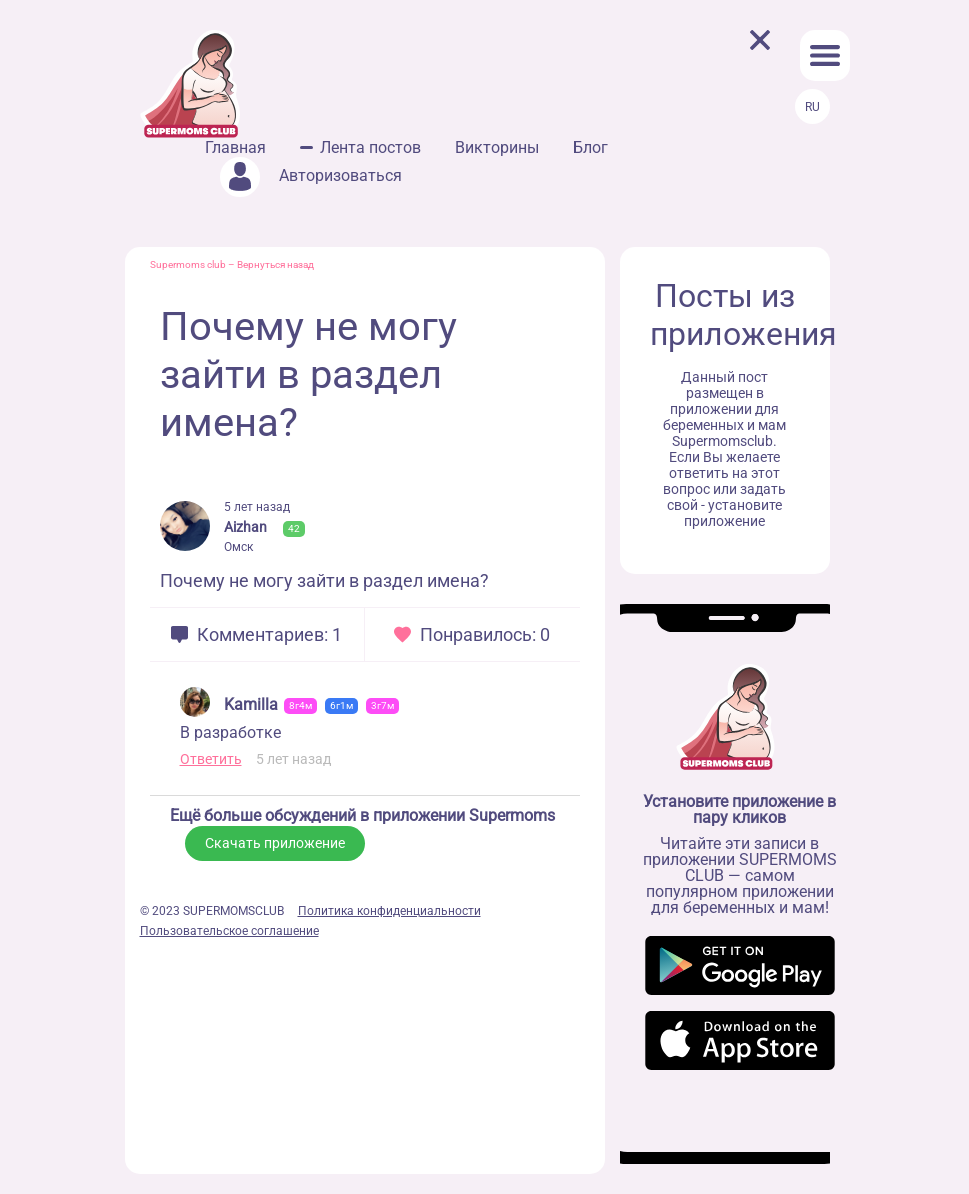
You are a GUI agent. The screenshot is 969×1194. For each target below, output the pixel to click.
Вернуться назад (275, 264)
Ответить (211, 759)
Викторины (497, 147)
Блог (590, 147)
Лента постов (370, 147)
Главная (235, 147)
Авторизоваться (311, 175)
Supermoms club (188, 264)
